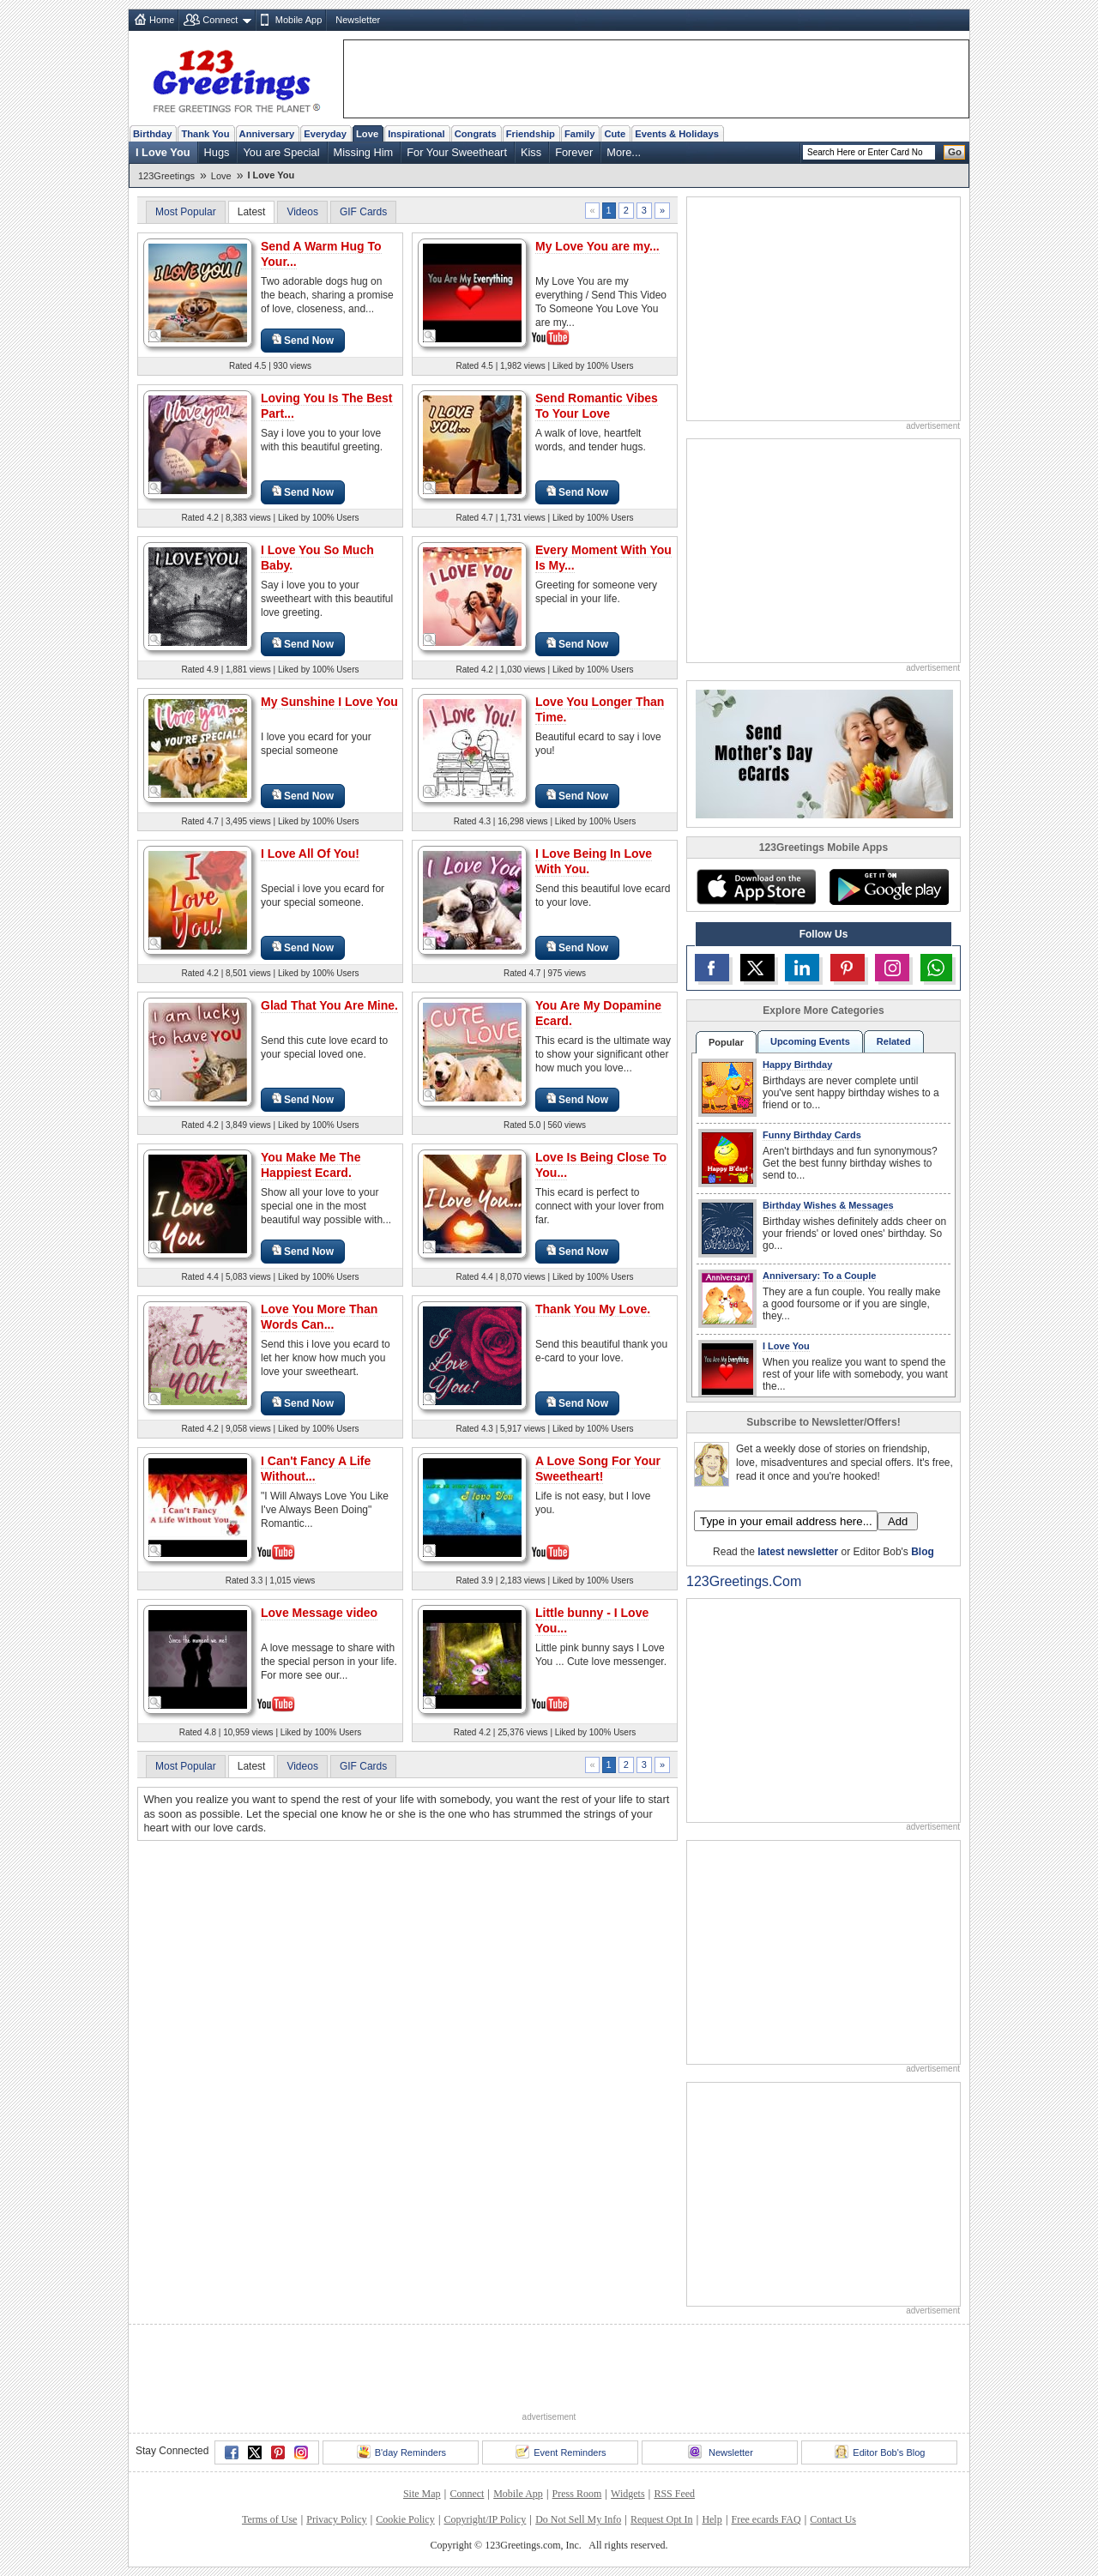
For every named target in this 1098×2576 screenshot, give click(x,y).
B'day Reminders (401, 2451)
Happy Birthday (797, 1064)
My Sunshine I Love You (329, 702)
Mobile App (298, 20)
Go (955, 152)
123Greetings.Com (743, 1581)
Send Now (303, 340)
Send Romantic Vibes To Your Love (596, 405)
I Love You (163, 152)
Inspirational (416, 134)
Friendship (530, 134)
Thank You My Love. (592, 1309)
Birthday (152, 134)
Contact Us (833, 2519)
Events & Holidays (677, 134)
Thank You (205, 134)
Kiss (531, 152)
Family (579, 134)
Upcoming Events (810, 1041)
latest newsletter (797, 1552)
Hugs (217, 152)
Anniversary (267, 134)
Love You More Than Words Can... (319, 1316)
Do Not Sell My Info (578, 2519)
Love (367, 134)
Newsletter (357, 20)
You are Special (281, 152)
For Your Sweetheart (457, 152)
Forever (574, 152)
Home (161, 20)
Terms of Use (269, 2519)
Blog (922, 1552)
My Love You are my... (597, 246)
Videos (302, 212)
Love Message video (319, 1613)
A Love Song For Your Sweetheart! (598, 1468)
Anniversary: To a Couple (819, 1275)
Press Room (577, 2494)
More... (623, 152)
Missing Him (364, 152)
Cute (614, 134)
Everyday (325, 134)
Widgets (628, 2494)
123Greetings (166, 176)
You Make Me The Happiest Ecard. (310, 1164)
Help (711, 2519)
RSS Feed (674, 2494)
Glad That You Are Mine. (329, 1005)
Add (898, 1521)
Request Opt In (661, 2519)
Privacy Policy (336, 2519)
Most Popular (185, 212)
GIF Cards (363, 212)
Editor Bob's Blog (880, 2451)
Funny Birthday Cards (812, 1135)
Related (894, 1041)
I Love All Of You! (310, 853)
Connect (220, 20)
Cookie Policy (405, 2519)
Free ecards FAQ (765, 2519)
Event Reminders (561, 2451)
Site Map (422, 2494)
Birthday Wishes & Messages (828, 1205)
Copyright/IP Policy (484, 2519)
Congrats (476, 134)
